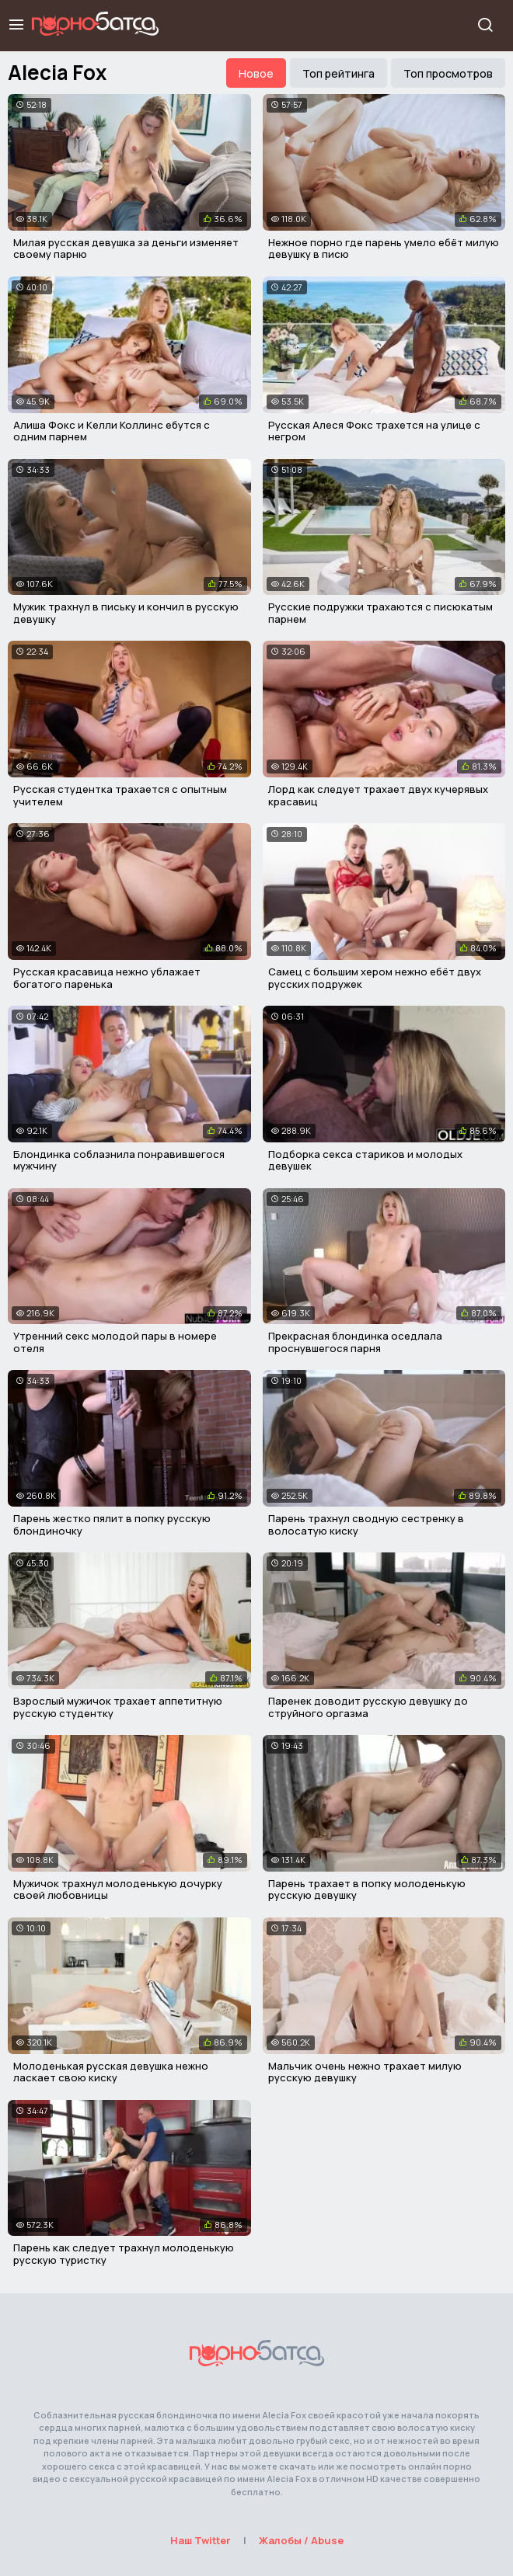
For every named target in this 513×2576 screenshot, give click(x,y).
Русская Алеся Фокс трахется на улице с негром (374, 431)
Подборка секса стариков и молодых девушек (365, 1160)
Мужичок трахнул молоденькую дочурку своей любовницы (117, 1889)
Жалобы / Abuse (301, 2540)
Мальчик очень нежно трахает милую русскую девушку (365, 2072)
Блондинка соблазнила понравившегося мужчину (119, 1160)
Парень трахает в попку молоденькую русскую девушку (367, 1889)
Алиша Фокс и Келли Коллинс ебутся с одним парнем (111, 431)
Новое (256, 73)
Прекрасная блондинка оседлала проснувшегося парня (355, 1342)
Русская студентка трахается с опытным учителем (120, 795)
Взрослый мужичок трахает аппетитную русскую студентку (117, 1707)
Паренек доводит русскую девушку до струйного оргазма (368, 1707)
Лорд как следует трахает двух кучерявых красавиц (378, 795)
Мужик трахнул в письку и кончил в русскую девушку (126, 613)
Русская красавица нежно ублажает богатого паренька (107, 978)
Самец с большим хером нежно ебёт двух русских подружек (374, 978)
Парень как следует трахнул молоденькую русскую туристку (123, 2254)
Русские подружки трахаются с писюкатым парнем (380, 613)
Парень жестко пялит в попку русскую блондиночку (112, 1524)
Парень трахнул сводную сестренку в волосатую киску (366, 1524)
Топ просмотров (448, 73)
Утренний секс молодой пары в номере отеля (115, 1342)
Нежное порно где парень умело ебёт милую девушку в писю (383, 248)
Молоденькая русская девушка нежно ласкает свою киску (110, 2072)
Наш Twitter (200, 2540)
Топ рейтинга (338, 73)
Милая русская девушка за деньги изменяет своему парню (126, 248)
